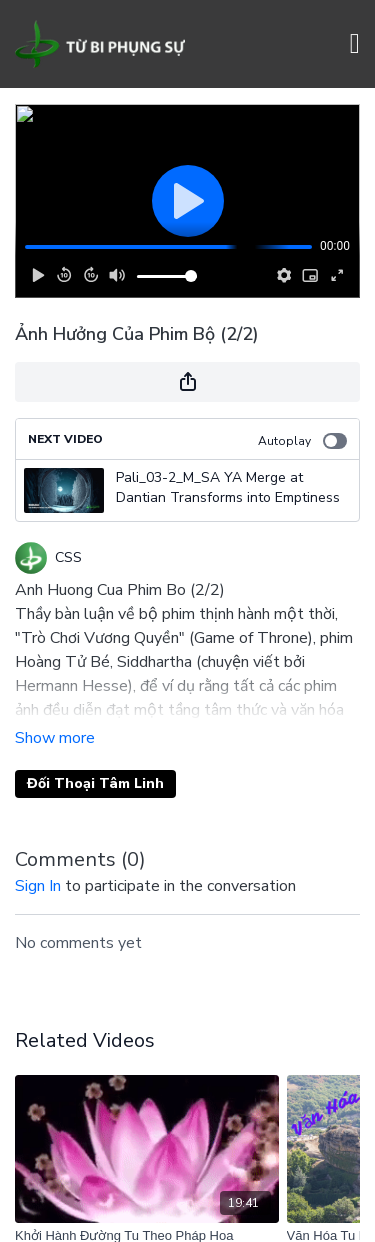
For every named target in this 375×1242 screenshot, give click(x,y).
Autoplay (302, 441)
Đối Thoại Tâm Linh (95, 783)
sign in (38, 886)
